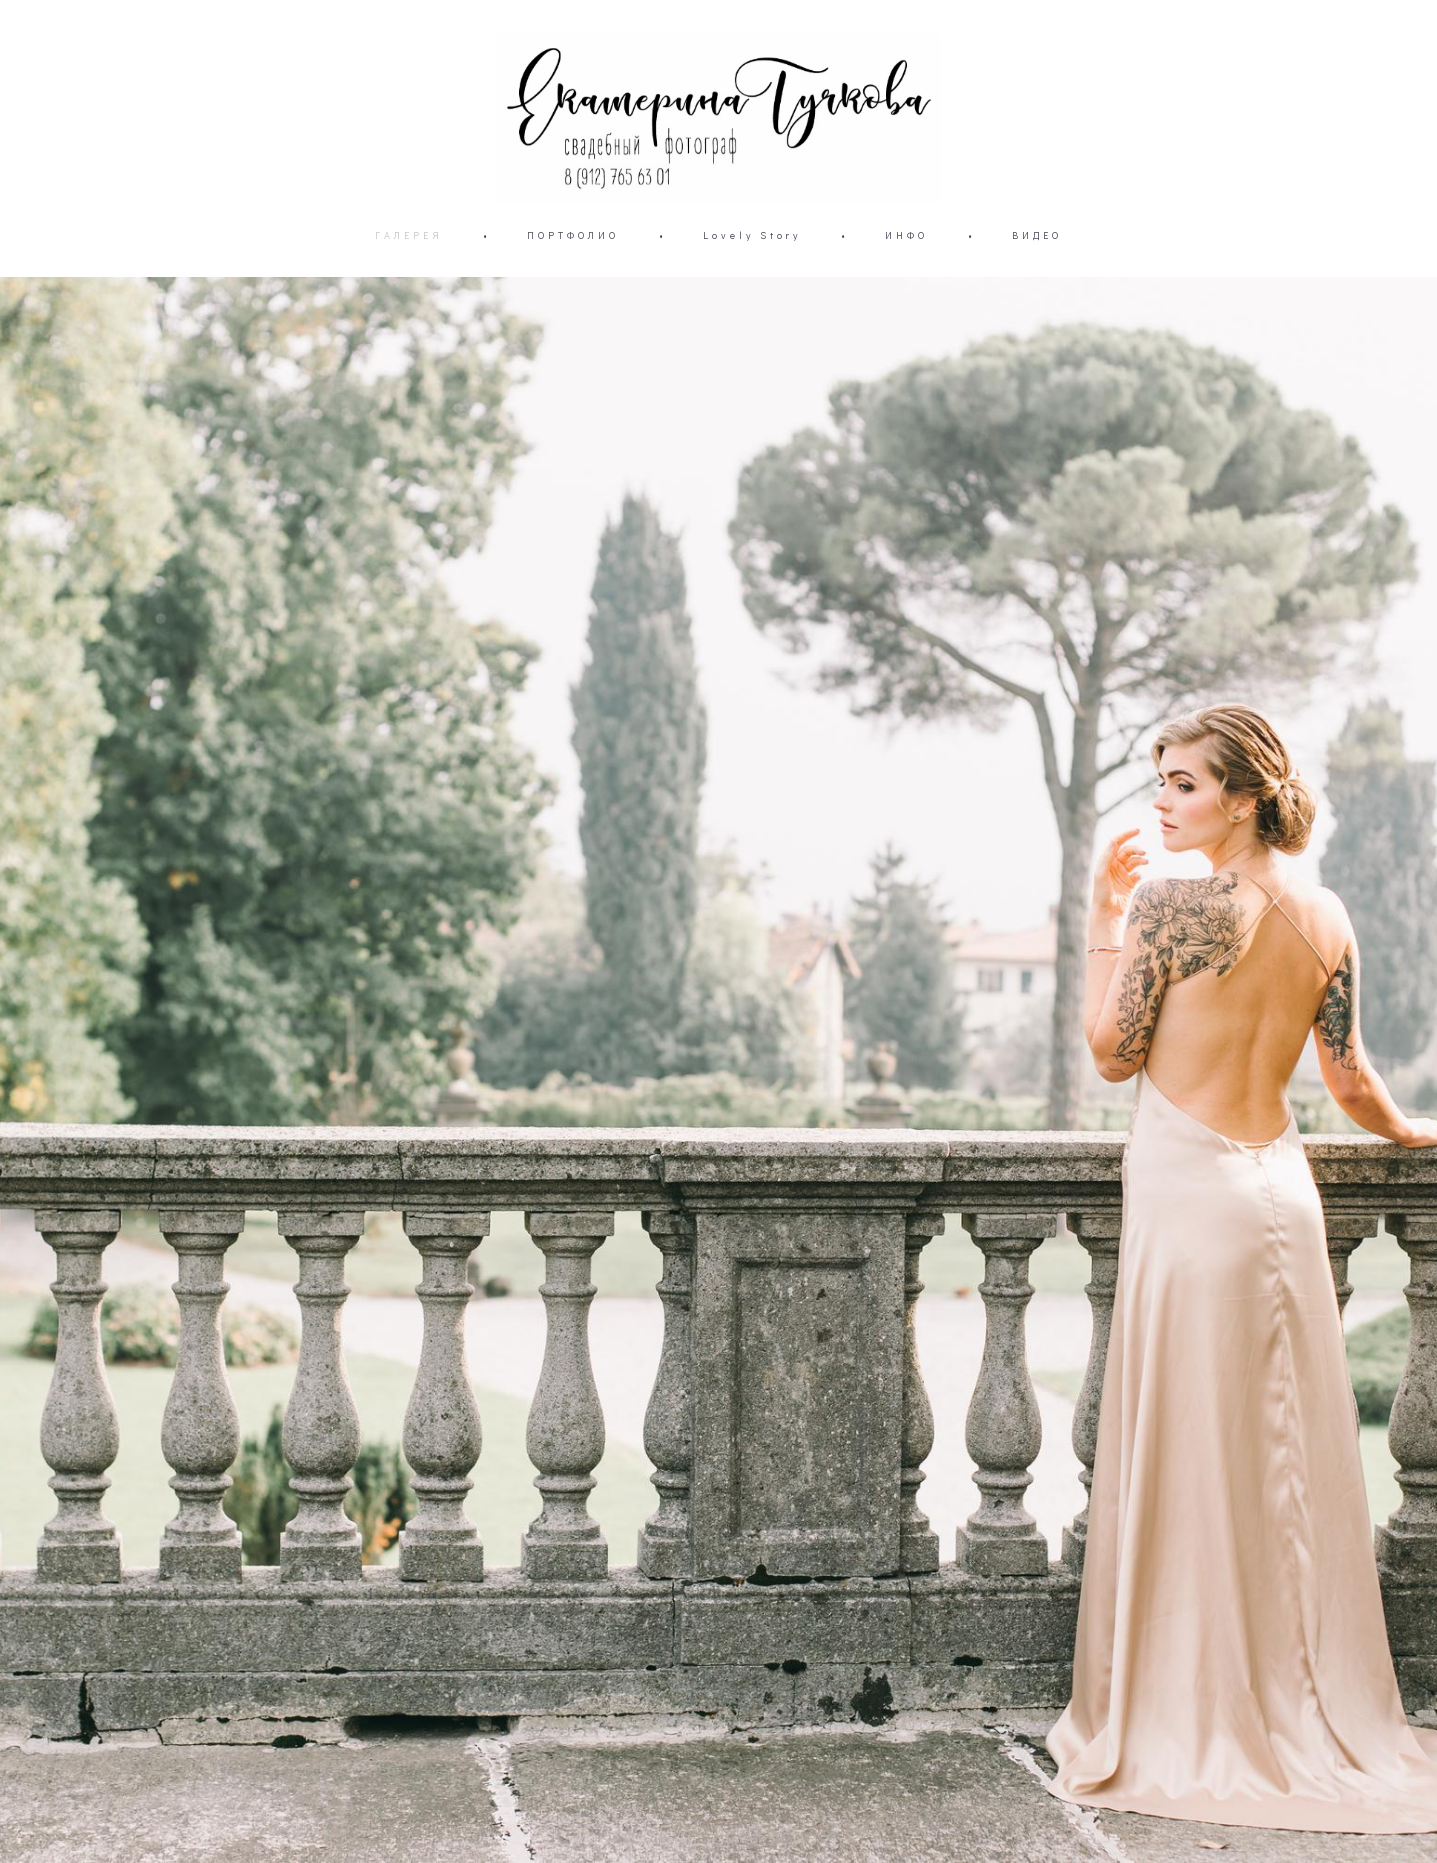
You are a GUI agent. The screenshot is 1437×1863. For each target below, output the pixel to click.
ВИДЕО (1037, 235)
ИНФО (906, 235)
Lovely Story (752, 235)
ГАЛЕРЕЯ (409, 235)
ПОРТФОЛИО (573, 235)
